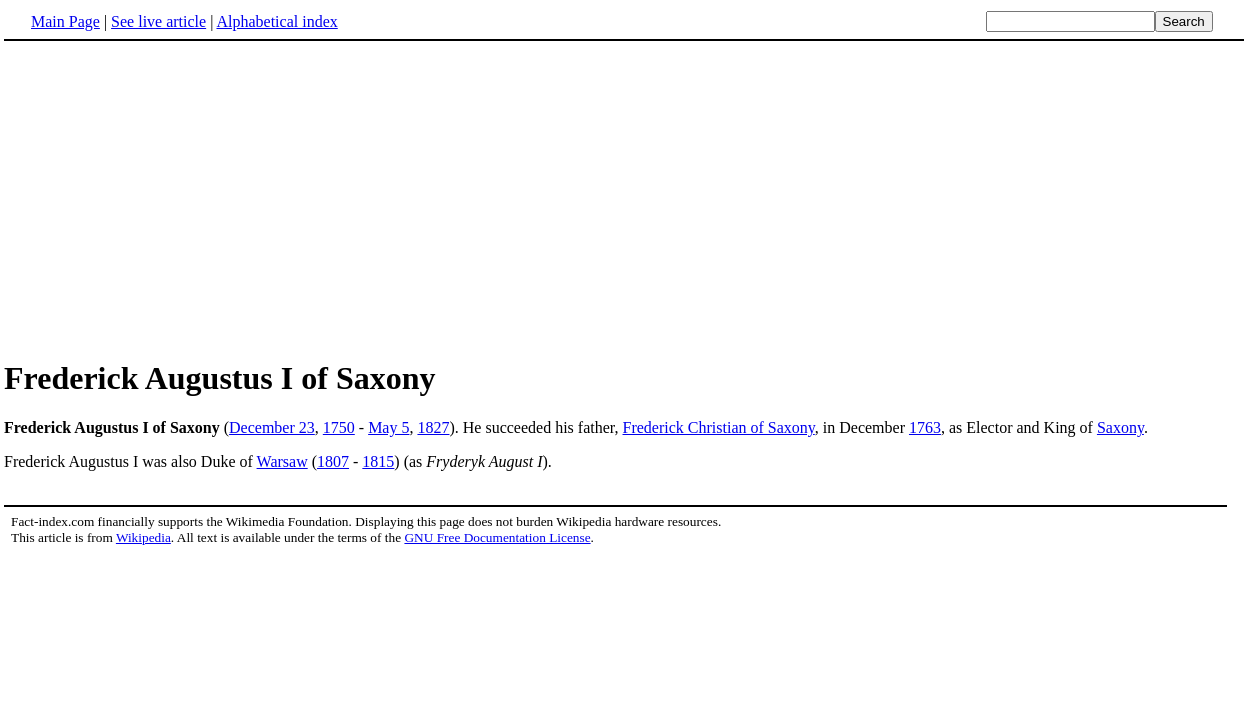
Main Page (65, 21)
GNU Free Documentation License (497, 537)
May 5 (388, 427)
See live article (158, 21)
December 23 (272, 427)
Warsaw (282, 461)
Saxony (1120, 427)
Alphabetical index (276, 21)
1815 (378, 461)
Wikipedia (143, 537)
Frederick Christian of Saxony (719, 427)
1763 (925, 427)
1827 (433, 427)
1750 (339, 427)
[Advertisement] (172, 199)
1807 (333, 461)
